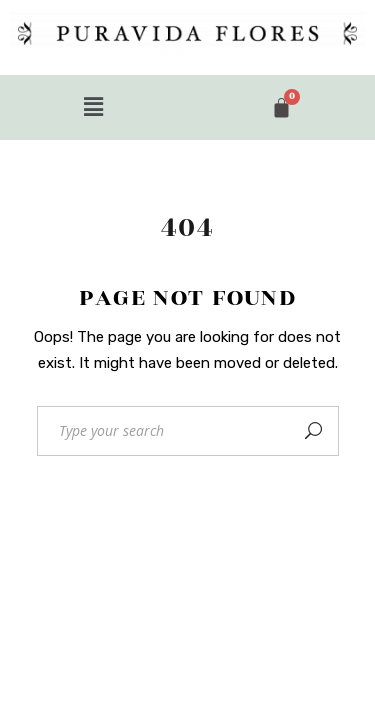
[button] (94, 107)
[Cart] (281, 107)
